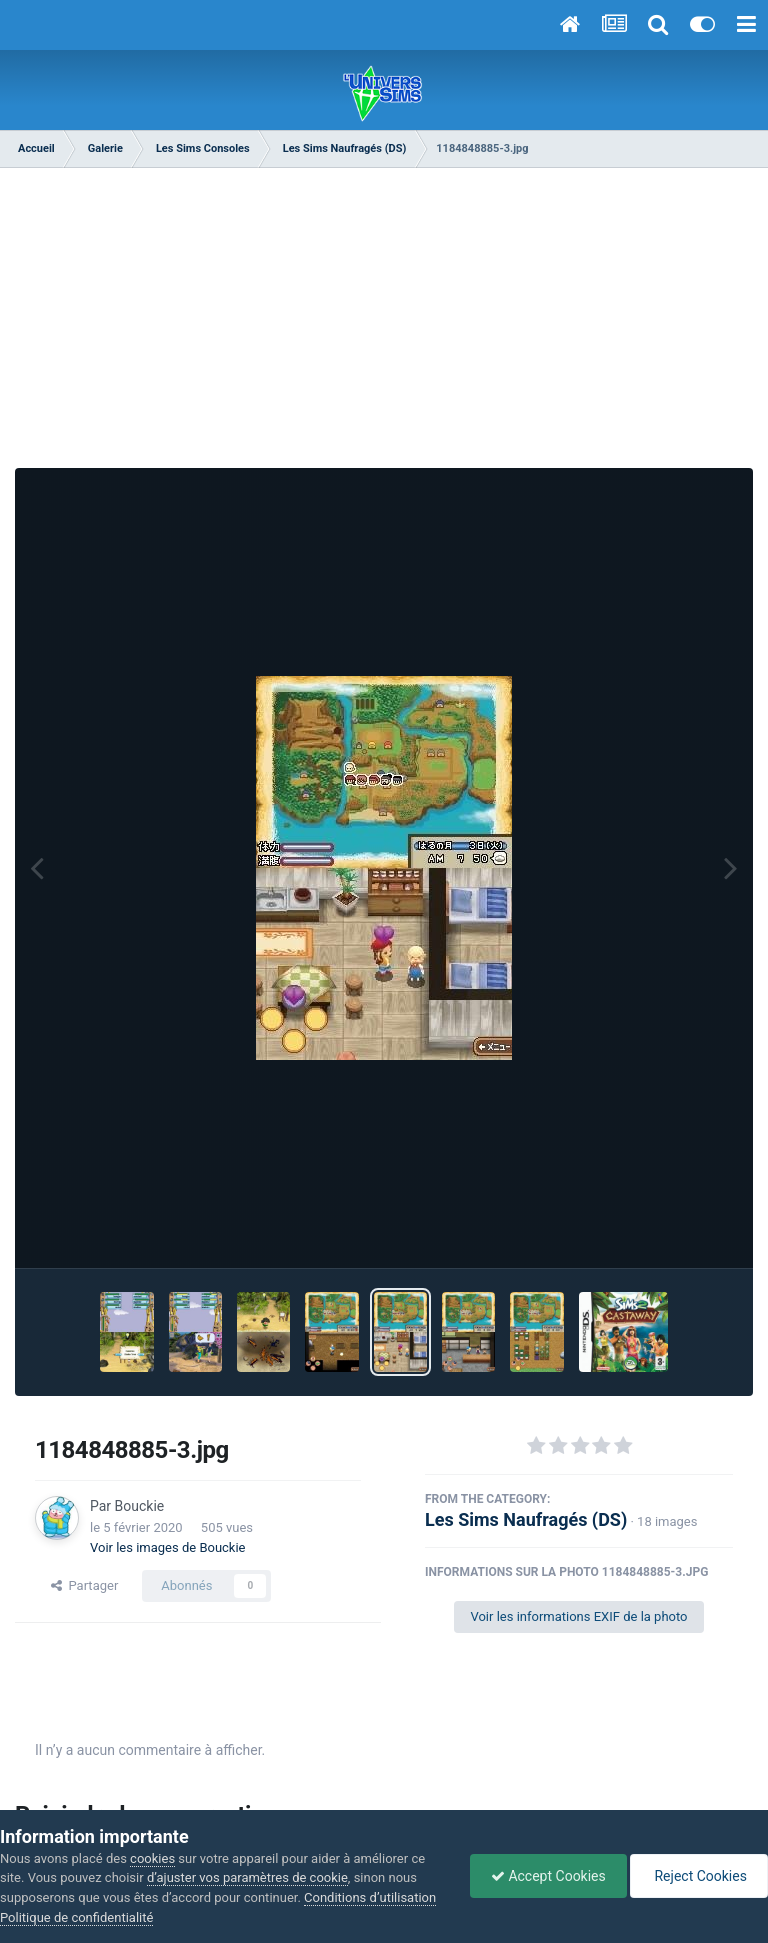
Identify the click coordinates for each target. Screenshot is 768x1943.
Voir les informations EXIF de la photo (578, 1616)
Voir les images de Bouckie (168, 1547)
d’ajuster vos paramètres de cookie (247, 1877)
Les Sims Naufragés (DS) (526, 1519)
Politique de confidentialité (76, 1917)
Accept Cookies (548, 1876)
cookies (152, 1858)
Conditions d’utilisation (370, 1897)
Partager (84, 1585)
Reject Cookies (699, 1876)
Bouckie (140, 1506)
